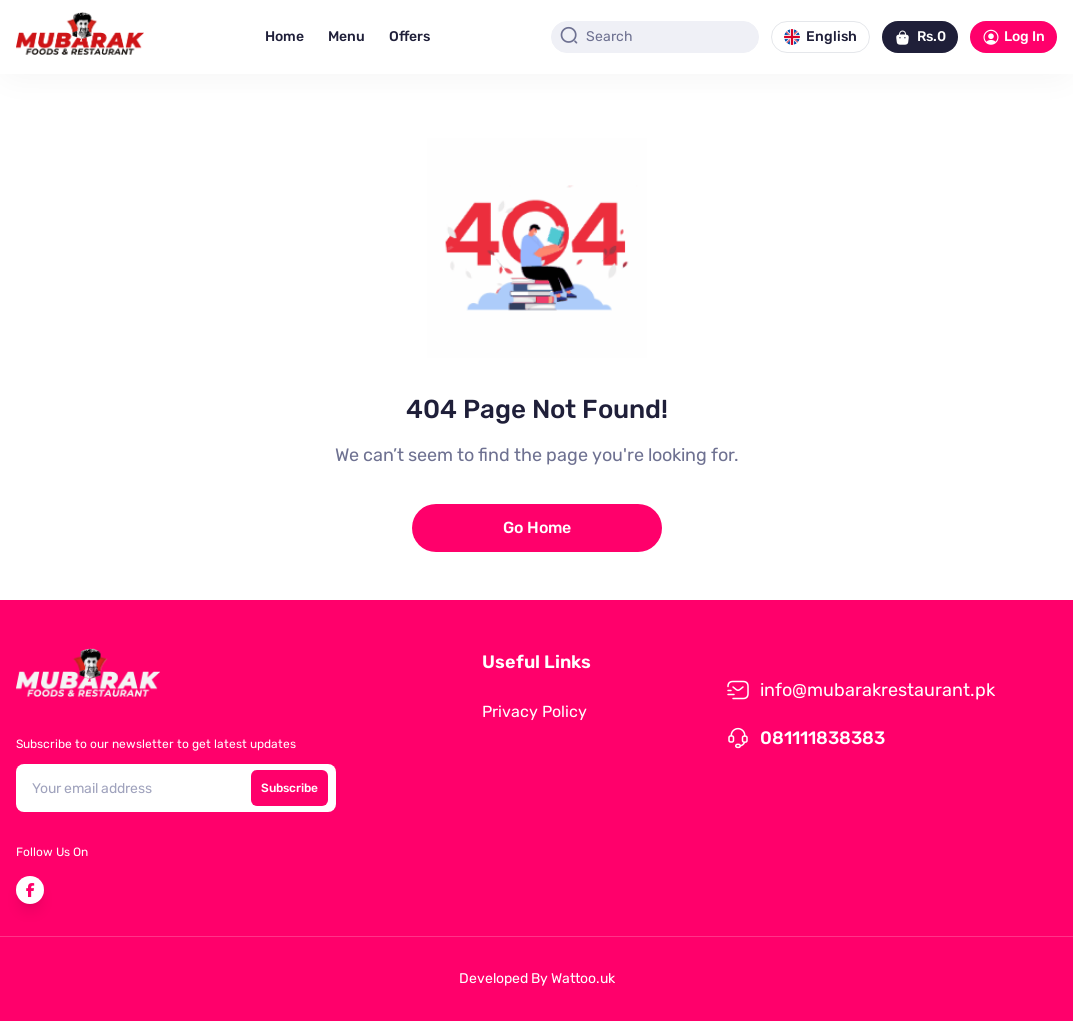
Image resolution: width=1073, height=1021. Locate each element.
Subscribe (289, 788)
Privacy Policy (534, 711)
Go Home (537, 527)
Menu (346, 36)
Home (284, 36)
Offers (409, 36)
